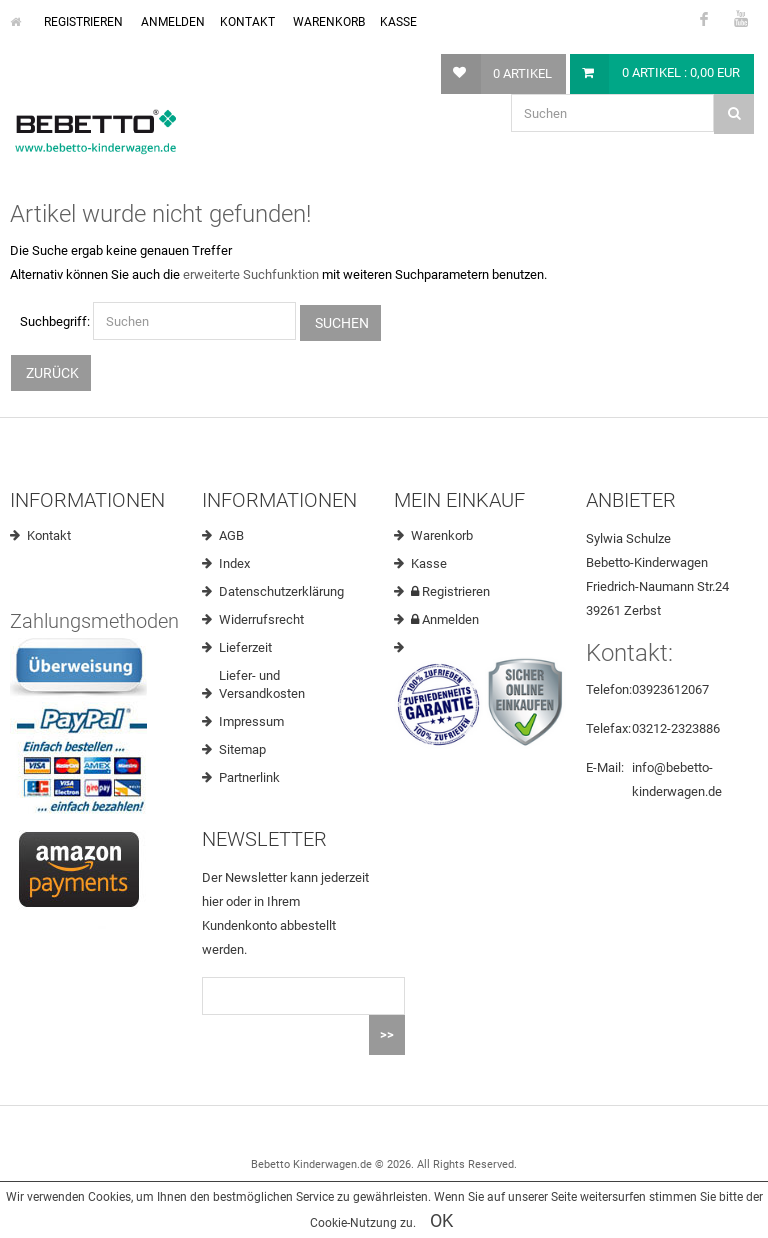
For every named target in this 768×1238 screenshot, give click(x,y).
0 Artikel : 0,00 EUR (681, 72)
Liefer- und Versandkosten (262, 684)
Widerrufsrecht (261, 619)
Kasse (398, 22)
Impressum (251, 721)
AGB (231, 535)
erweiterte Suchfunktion (251, 274)
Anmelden (171, 22)
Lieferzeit (245, 647)
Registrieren (82, 22)
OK (441, 1220)
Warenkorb (327, 22)
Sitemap (242, 749)
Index (234, 563)
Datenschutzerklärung (281, 591)
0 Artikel (522, 73)
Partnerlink (249, 777)
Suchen (340, 323)
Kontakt (247, 22)
